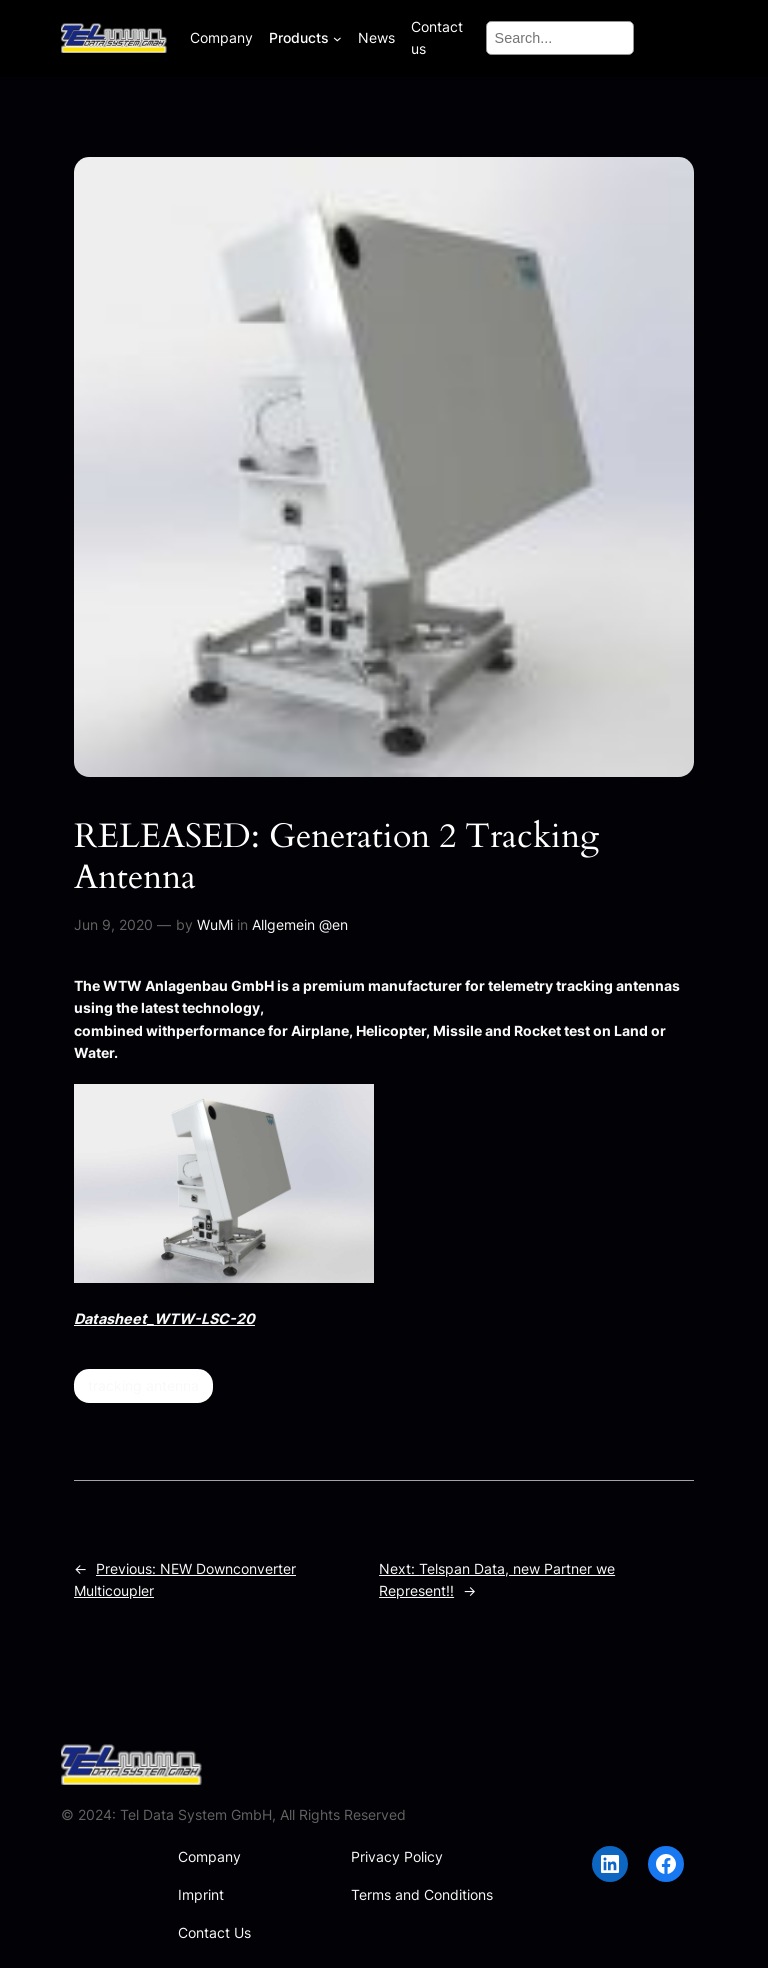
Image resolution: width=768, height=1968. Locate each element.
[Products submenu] (337, 38)
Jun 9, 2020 (113, 924)
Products (299, 37)
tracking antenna (143, 1385)
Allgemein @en (300, 924)
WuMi (215, 924)
